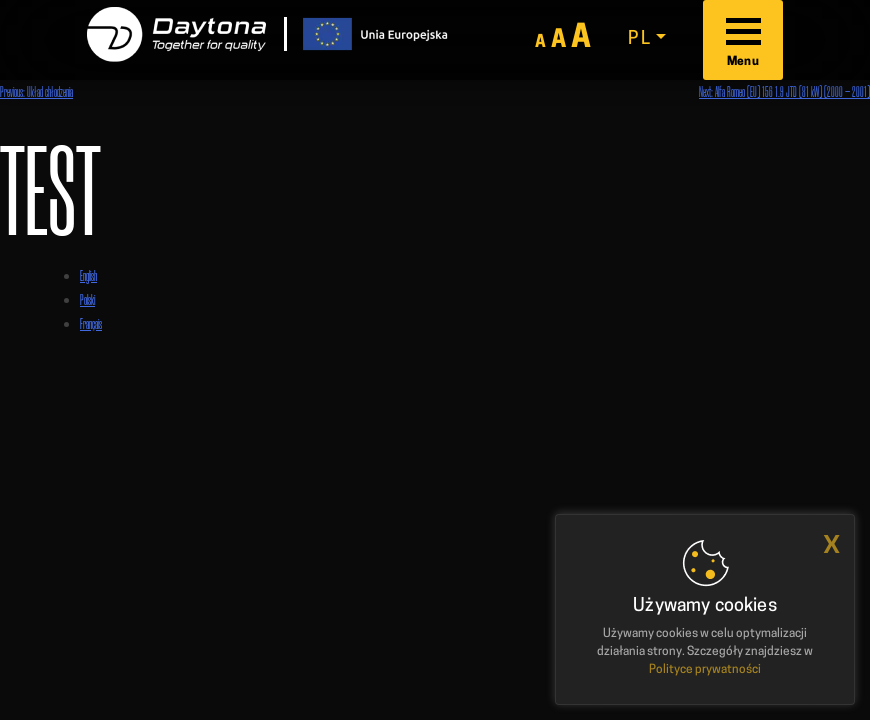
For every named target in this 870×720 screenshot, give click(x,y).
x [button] (831, 544)
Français (91, 323)
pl (639, 39)
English (88, 275)
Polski (87, 299)
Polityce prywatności (705, 670)
